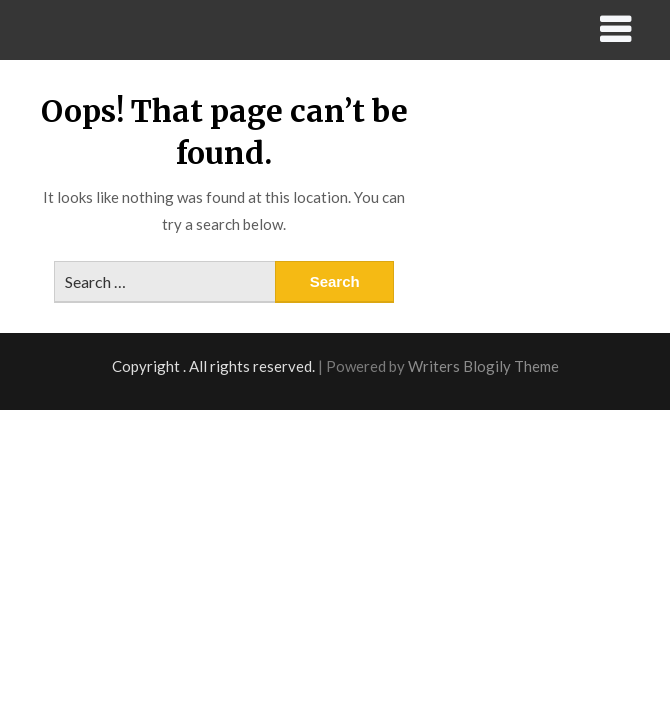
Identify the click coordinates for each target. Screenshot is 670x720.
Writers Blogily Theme (483, 366)
